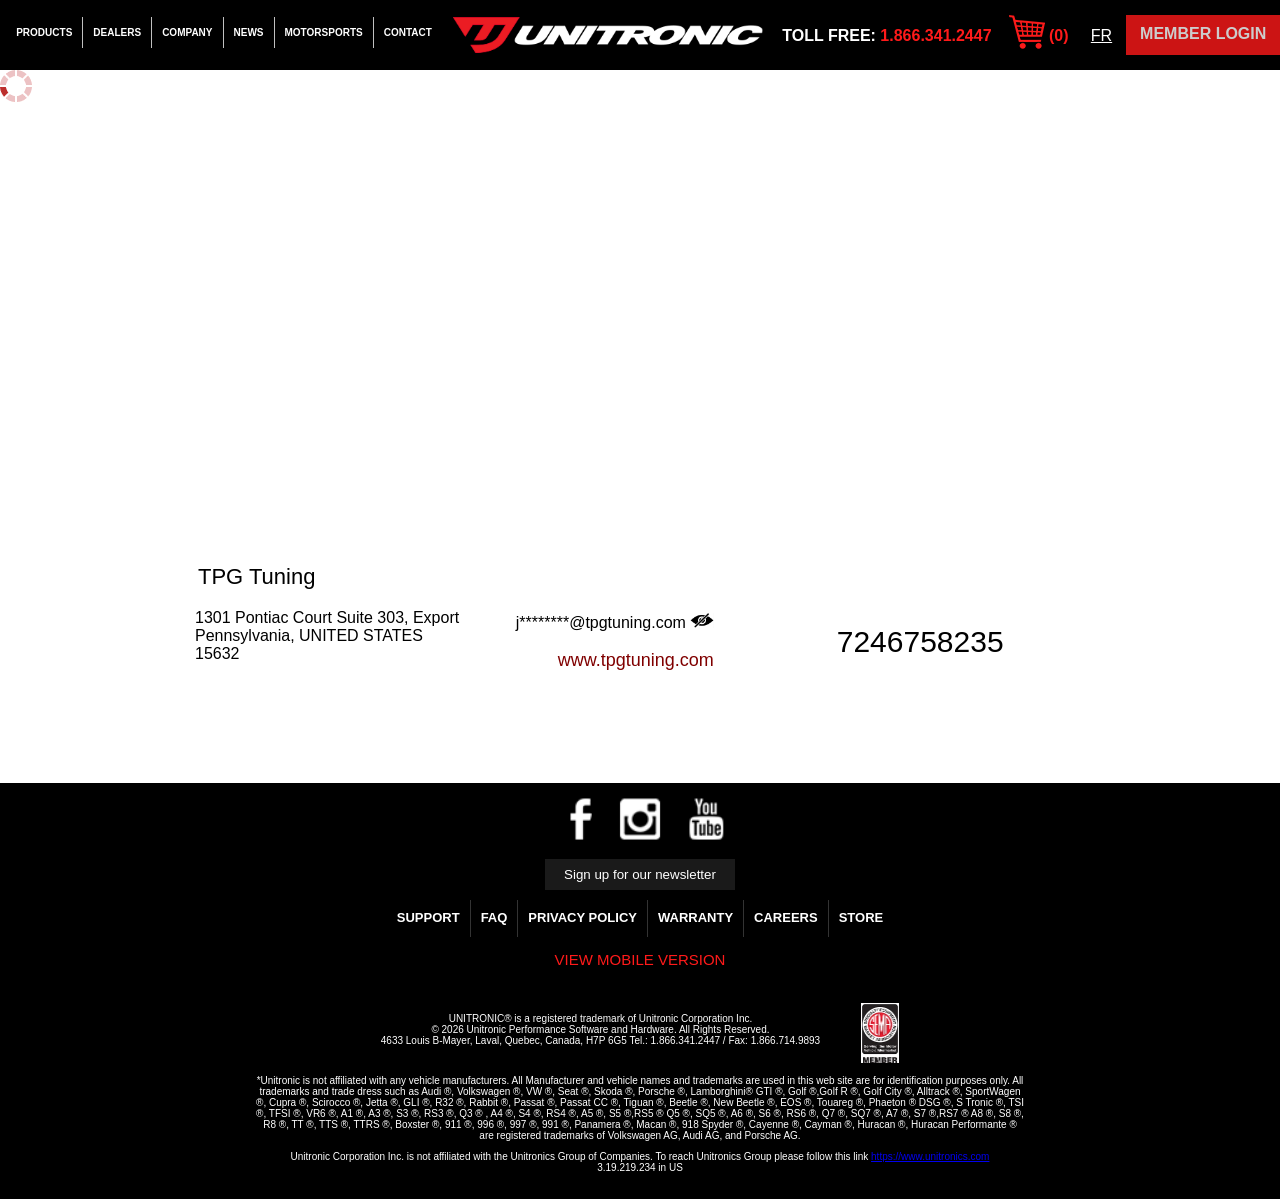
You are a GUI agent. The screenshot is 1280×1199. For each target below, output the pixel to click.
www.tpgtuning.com (636, 660)
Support (428, 917)
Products (44, 32)
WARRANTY (695, 917)
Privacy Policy (582, 917)
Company (187, 32)
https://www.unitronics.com (930, 1156)
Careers (786, 917)
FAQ (494, 917)
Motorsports (324, 32)
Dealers (117, 32)
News (249, 32)
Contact (408, 32)
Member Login (1203, 33)
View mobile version (640, 959)
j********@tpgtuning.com (615, 622)
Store (861, 917)
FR (1101, 35)
